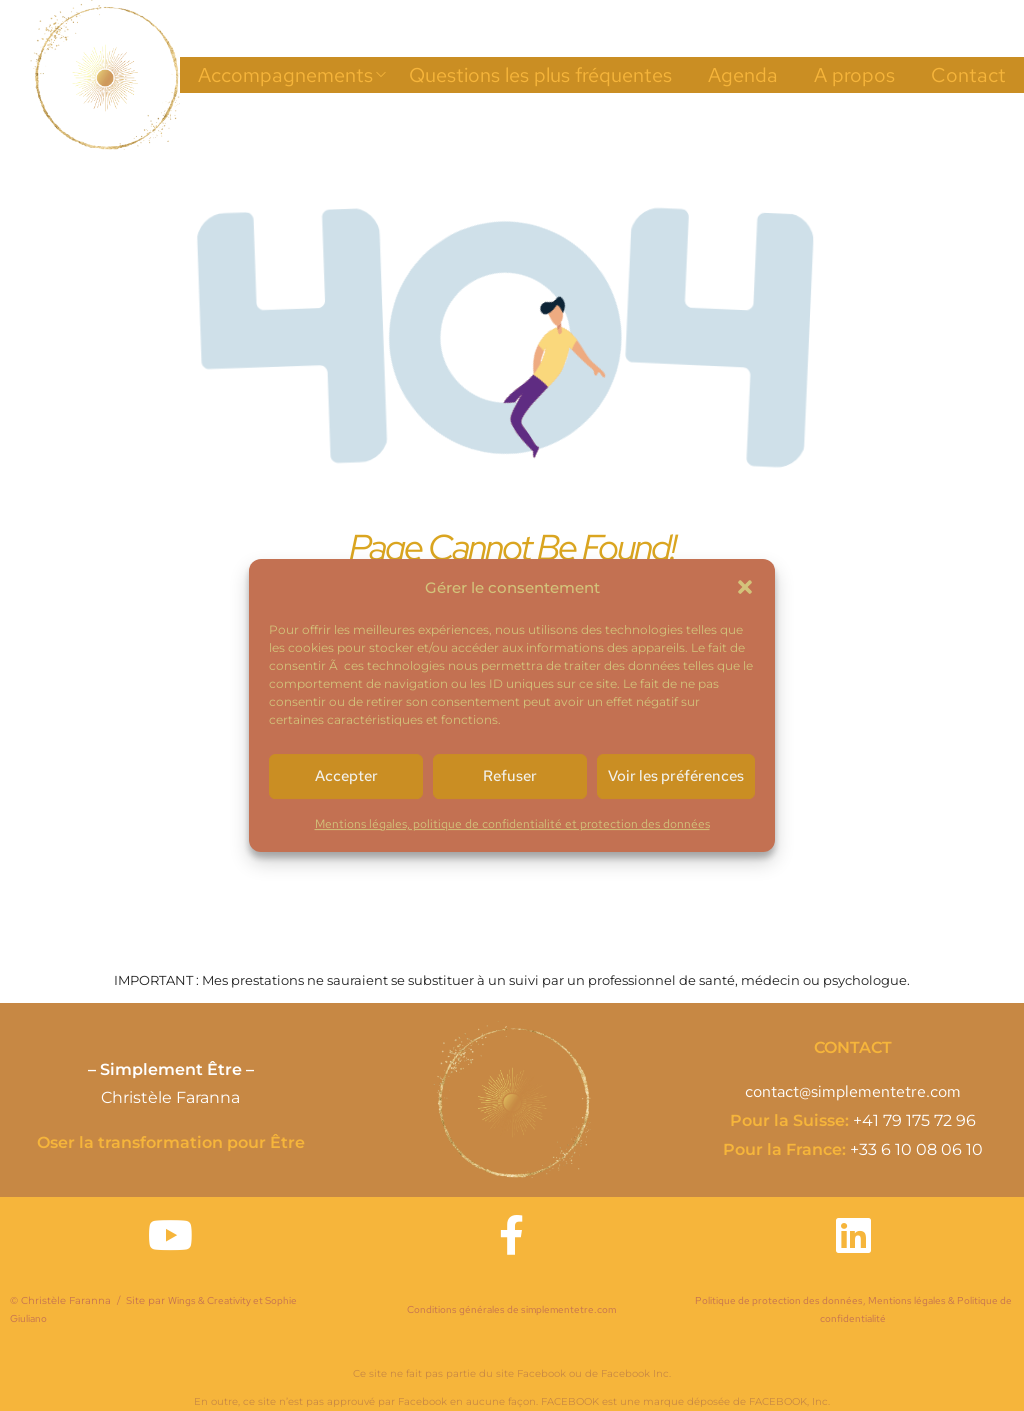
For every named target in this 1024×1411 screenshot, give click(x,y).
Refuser (510, 776)
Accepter (346, 776)
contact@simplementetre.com (853, 1091)
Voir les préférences (676, 776)
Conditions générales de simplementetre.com (511, 1309)
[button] (745, 587)
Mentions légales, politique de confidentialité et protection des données (512, 824)
